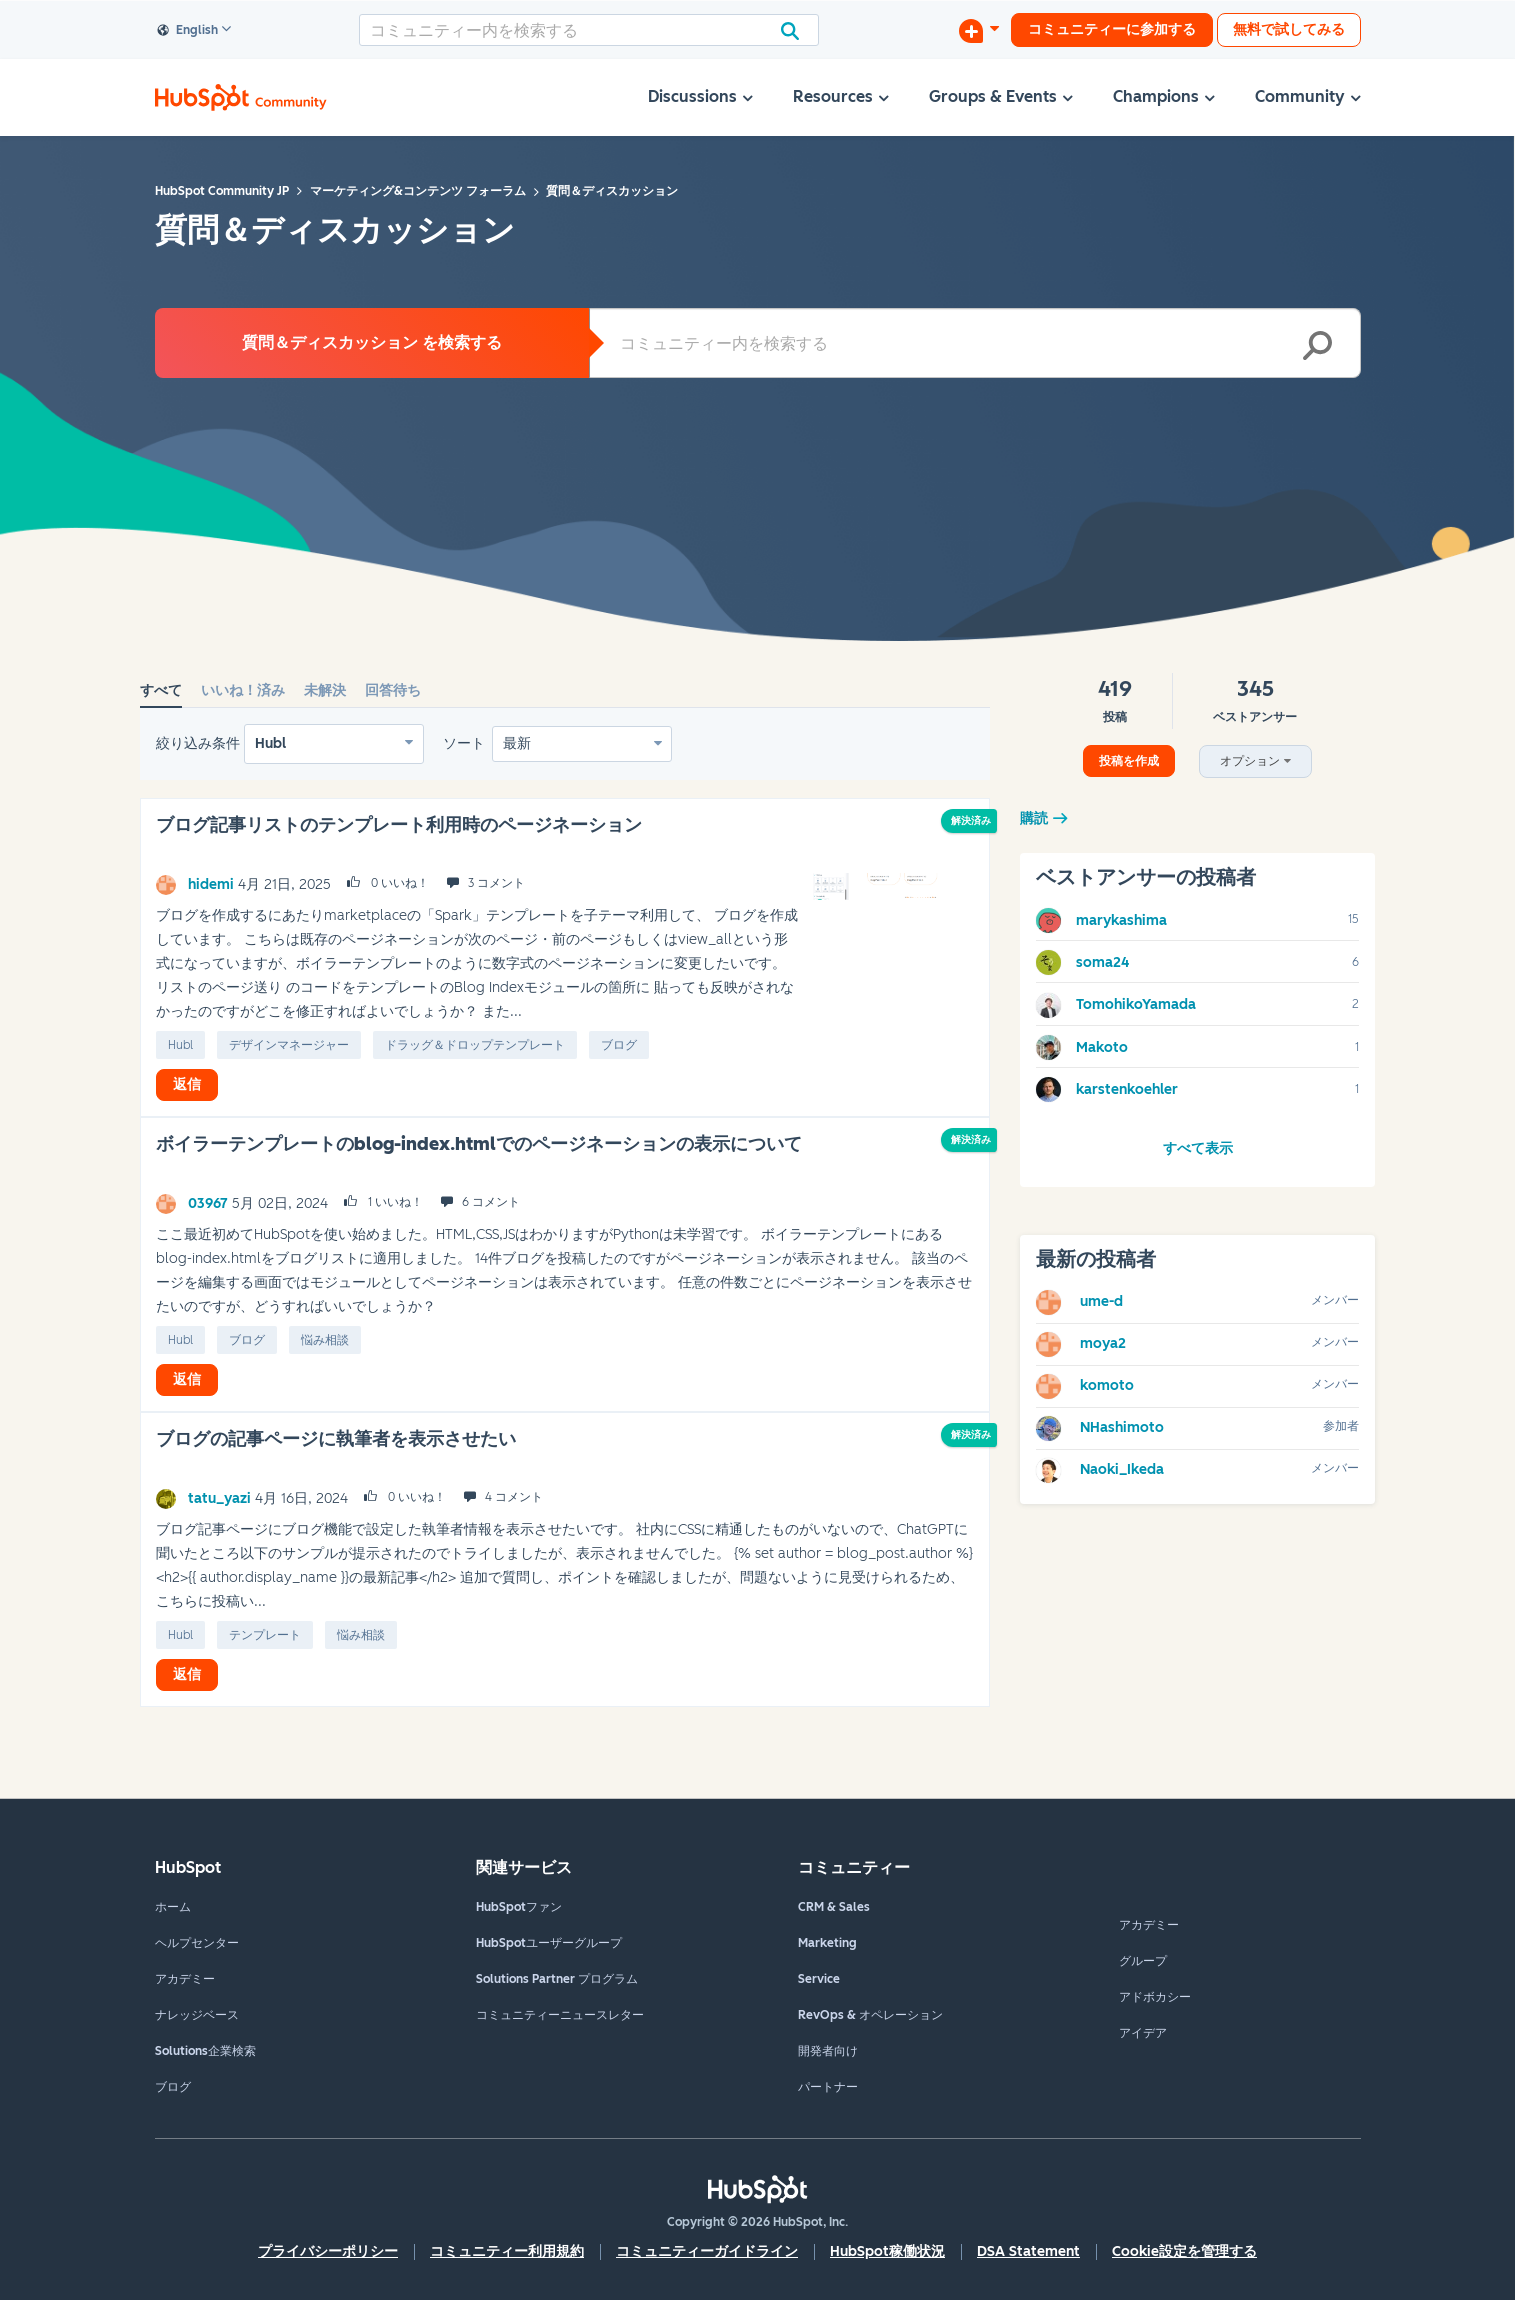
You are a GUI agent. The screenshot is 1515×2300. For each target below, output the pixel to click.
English (188, 31)
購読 (1034, 818)
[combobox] (589, 30)
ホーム (173, 1907)
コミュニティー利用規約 (507, 2251)
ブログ (619, 1045)
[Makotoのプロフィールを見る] (1102, 1047)
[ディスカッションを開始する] (979, 30)
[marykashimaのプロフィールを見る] (1121, 920)
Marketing (827, 1943)
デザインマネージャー (289, 1045)
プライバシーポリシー (328, 2251)
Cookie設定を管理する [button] (1184, 2251)
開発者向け (828, 2051)
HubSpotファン (519, 1907)
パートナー (828, 2087)
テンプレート (265, 1635)
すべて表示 (1198, 1148)
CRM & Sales (834, 1907)
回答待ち (393, 690)
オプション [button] (1250, 761)
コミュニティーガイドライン (707, 2251)
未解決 (325, 690)
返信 (187, 1084)
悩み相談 (325, 1340)
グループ (1143, 1961)
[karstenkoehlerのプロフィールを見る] (1127, 1089)
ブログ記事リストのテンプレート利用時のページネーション (399, 825)
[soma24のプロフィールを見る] (1102, 962)
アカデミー (185, 1979)
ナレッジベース (197, 2015)
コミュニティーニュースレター (560, 2015)
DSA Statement (1028, 2251)
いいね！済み (243, 690)
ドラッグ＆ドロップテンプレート (475, 1045)
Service (819, 1979)
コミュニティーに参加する (1112, 29)
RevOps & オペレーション (870, 2015)
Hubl (270, 743)
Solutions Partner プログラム (557, 1979)
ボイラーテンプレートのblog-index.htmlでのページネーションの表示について (479, 1144)
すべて (161, 690)
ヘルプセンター (197, 1943)
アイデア (1143, 2033)
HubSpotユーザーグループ (549, 1943)
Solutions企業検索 (205, 2051)
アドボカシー (1155, 1997)
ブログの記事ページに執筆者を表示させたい (336, 1439)
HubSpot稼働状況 (887, 2251)
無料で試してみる (1289, 29)
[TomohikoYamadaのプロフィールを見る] (1136, 1004)
